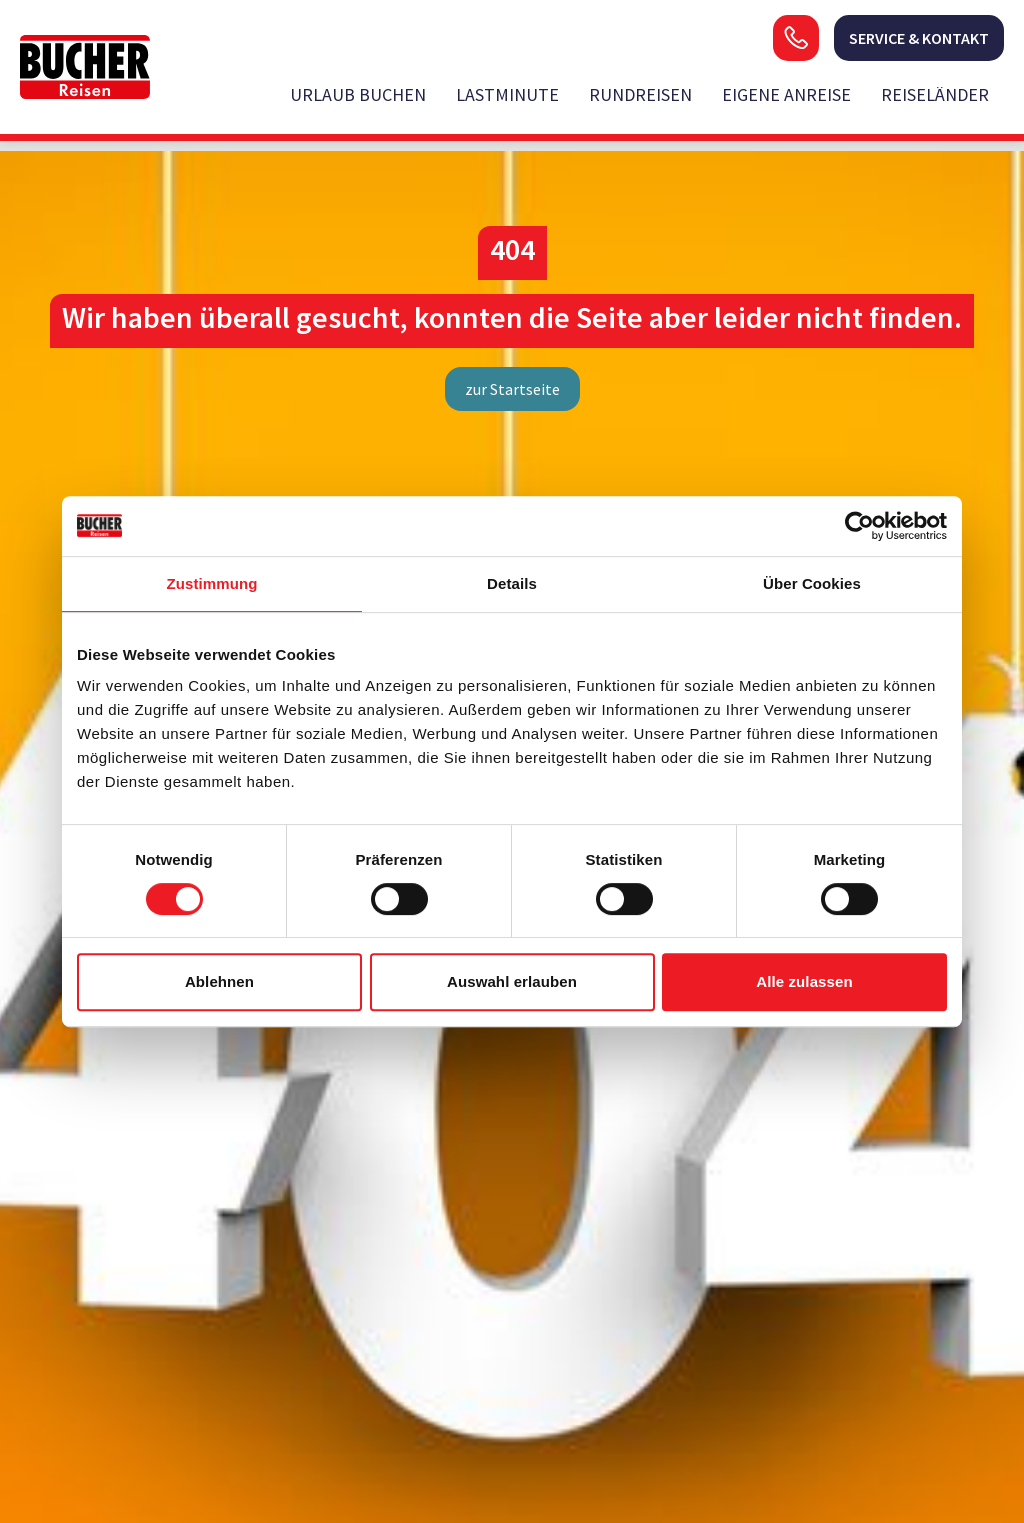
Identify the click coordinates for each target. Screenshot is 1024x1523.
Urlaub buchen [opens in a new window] (358, 94)
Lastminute (507, 94)
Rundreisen (640, 94)
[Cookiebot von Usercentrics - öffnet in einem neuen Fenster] (859, 526)
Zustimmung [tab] (212, 583)
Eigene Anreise (786, 94)
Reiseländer (935, 94)
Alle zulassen (804, 981)
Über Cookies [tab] (812, 583)
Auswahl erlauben (512, 981)
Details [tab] (512, 583)
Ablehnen (219, 981)
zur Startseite (512, 389)
